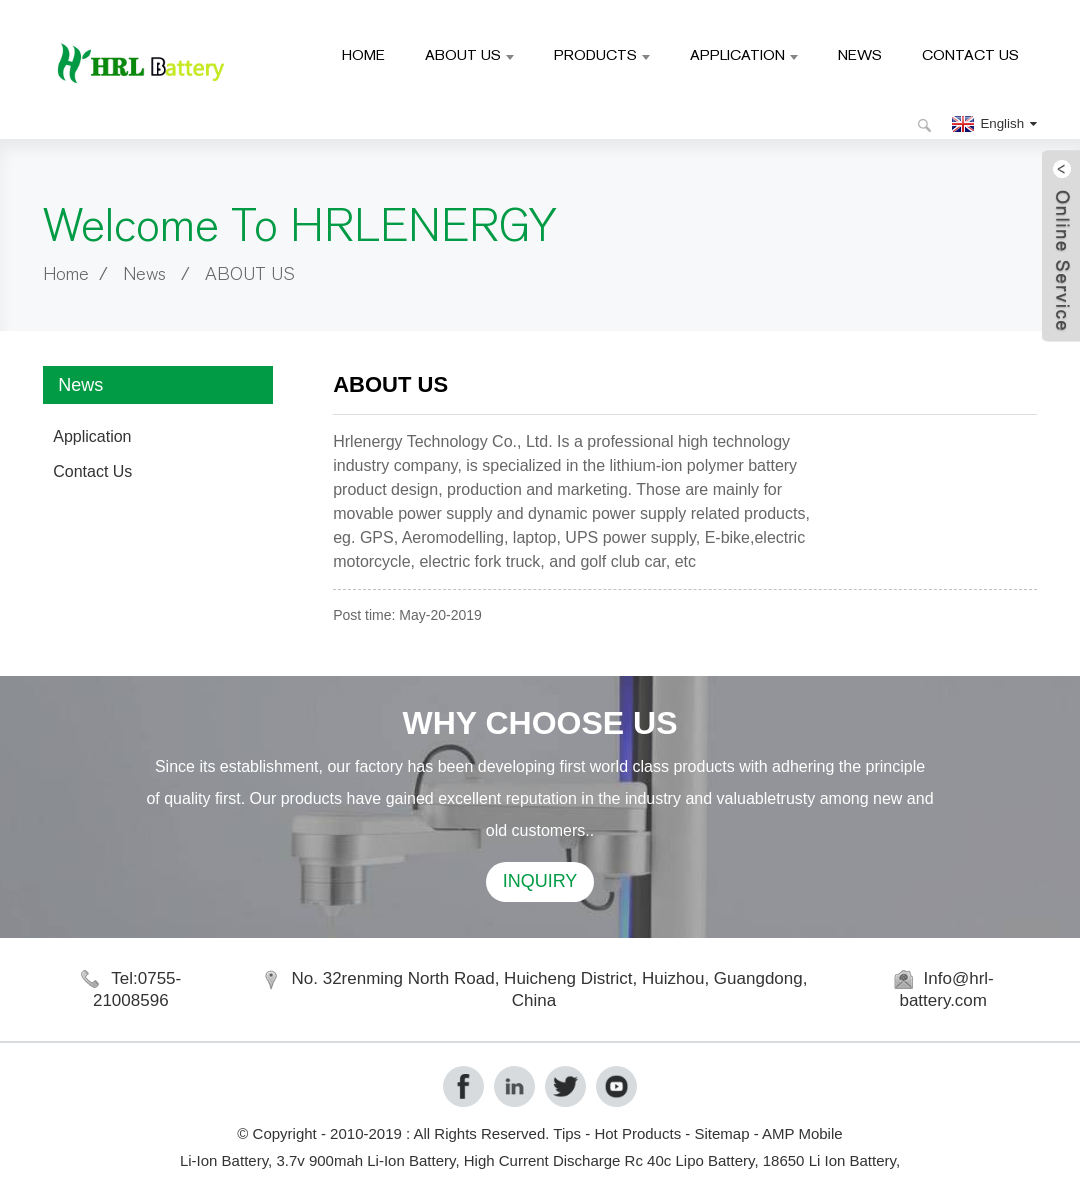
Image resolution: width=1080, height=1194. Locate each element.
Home (363, 54)
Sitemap (721, 1133)
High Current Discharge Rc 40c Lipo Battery (609, 1160)
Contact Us (970, 54)
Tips (567, 1133)
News (860, 54)
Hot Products (637, 1133)
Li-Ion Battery (224, 1160)
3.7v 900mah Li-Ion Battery (365, 1160)
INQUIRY (540, 881)
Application (744, 54)
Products (602, 54)
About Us (469, 54)
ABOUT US (249, 274)
